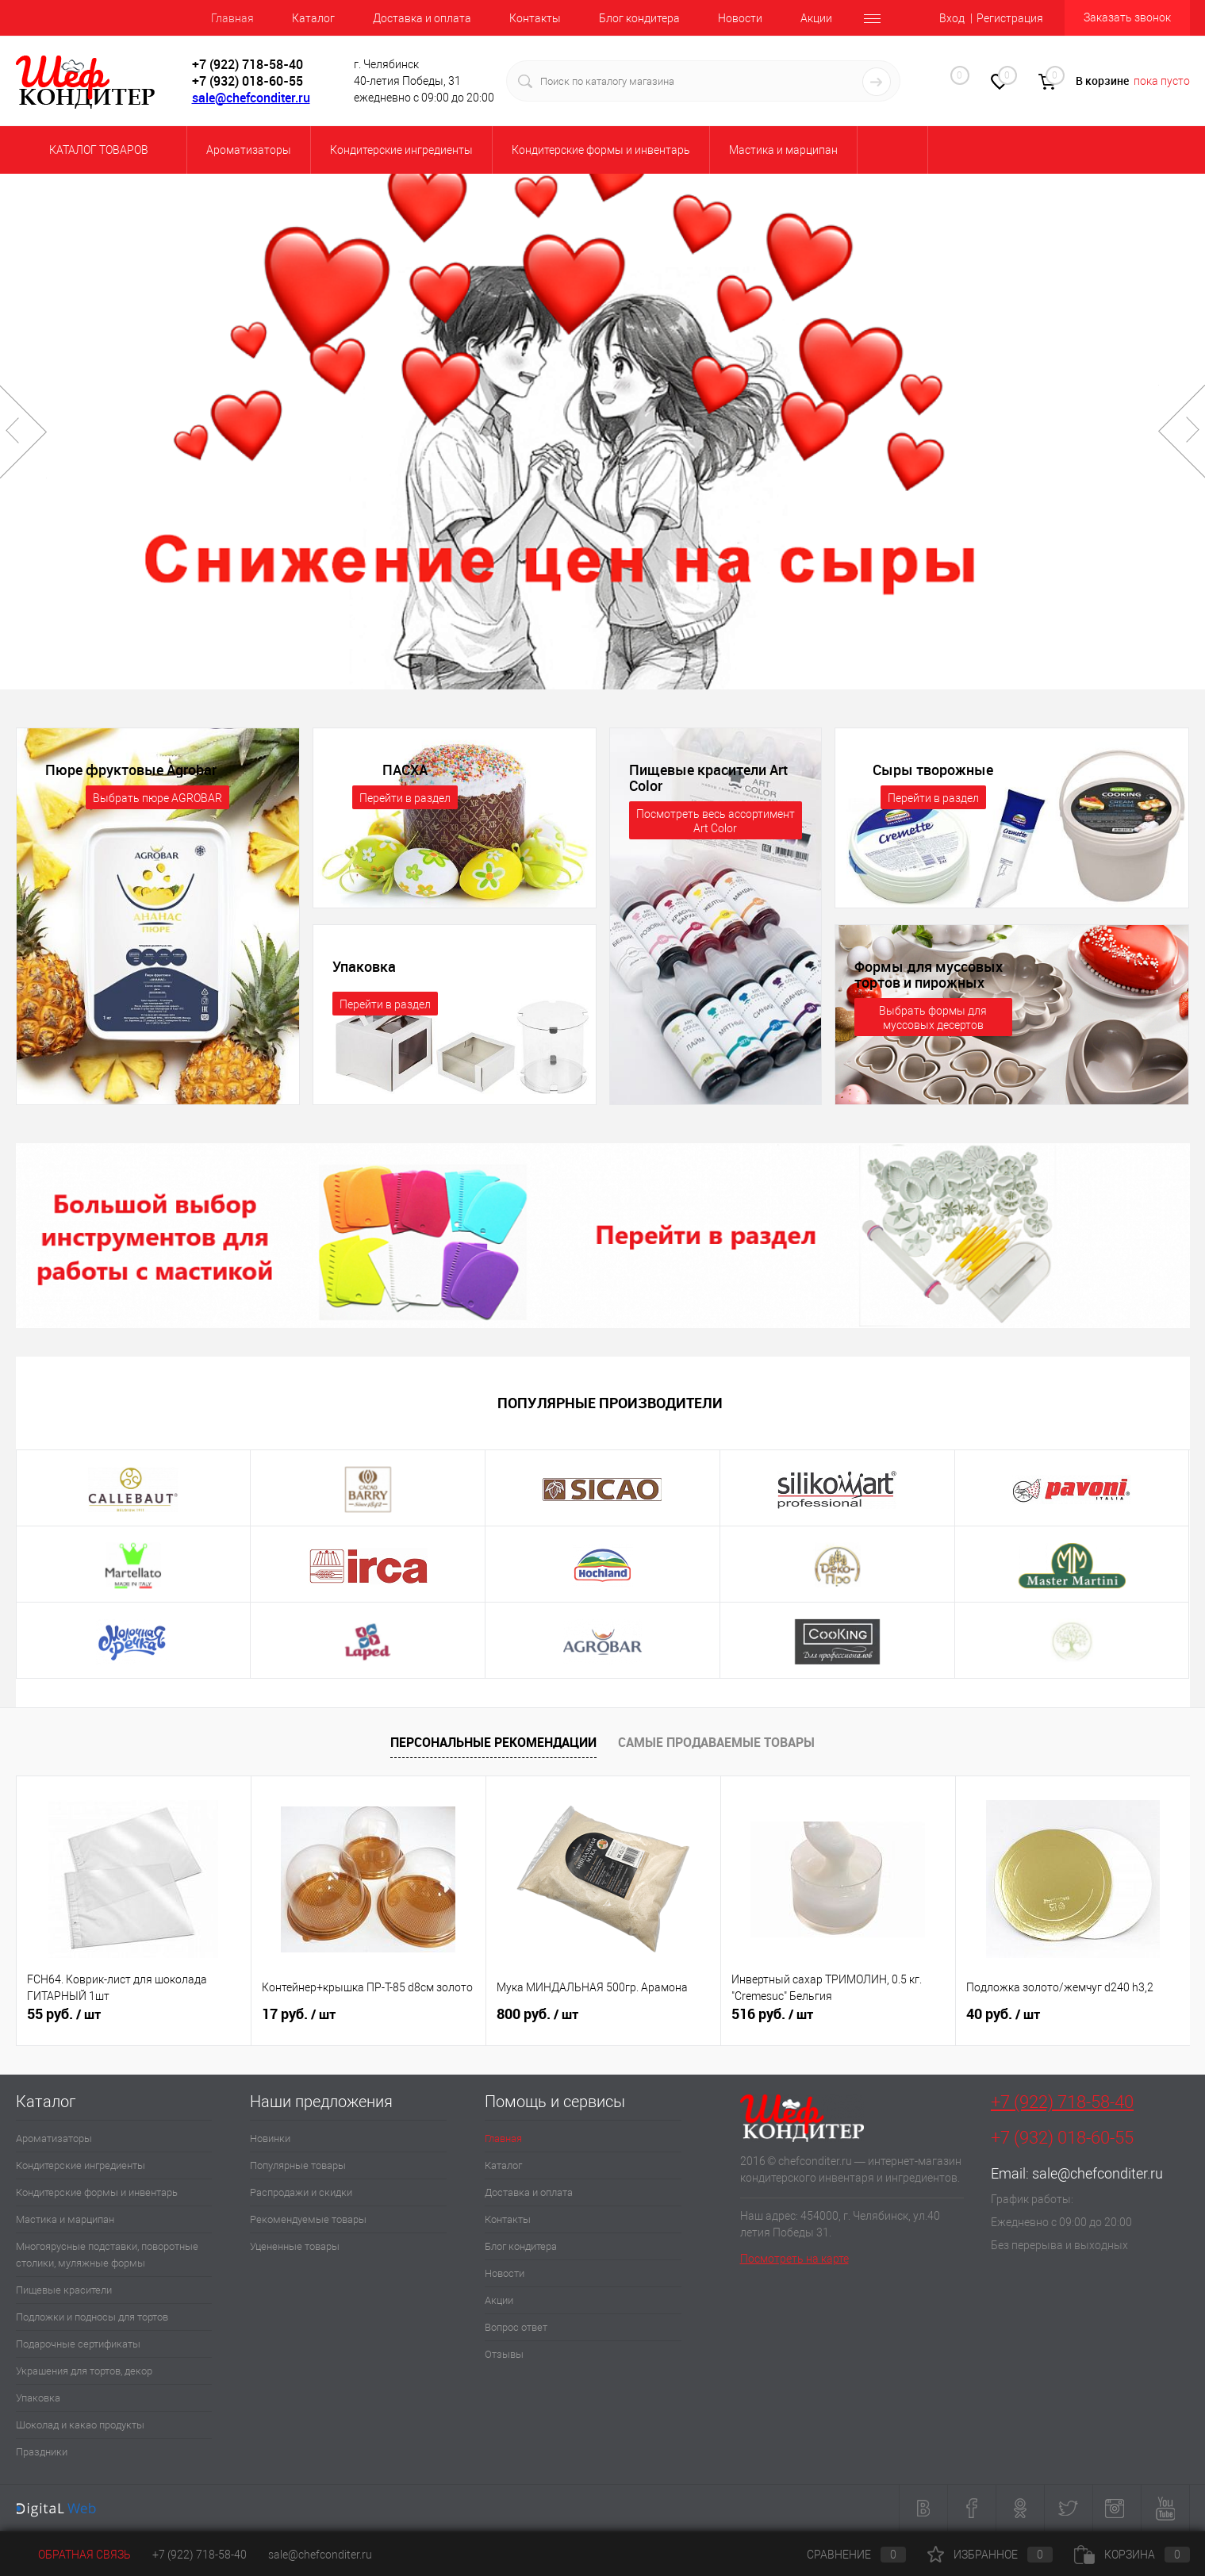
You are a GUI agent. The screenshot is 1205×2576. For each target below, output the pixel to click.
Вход (952, 18)
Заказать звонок (1127, 17)
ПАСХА (405, 769)
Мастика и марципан (65, 2219)
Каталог (313, 18)
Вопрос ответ (516, 2327)
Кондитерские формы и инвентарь (97, 2192)
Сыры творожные (933, 769)
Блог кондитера (639, 18)
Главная (232, 18)
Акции (816, 18)
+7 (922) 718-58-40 (1062, 2102)
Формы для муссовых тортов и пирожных (928, 974)
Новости (740, 18)
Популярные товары (298, 2165)
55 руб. (64, 2014)
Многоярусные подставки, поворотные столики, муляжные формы (107, 2254)
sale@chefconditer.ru (251, 97)
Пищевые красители (64, 2290)
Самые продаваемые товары (716, 1742)
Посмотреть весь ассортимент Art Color (715, 821)
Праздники (41, 2452)
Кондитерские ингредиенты (80, 2165)
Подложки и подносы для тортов (92, 2317)
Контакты (535, 18)
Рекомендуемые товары (308, 2219)
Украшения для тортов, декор (84, 2371)
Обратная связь (73, 2554)
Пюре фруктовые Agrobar (131, 769)
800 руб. (537, 2014)
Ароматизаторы (54, 2138)
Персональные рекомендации (493, 1742)
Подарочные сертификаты (78, 2344)
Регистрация (1010, 18)
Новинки (270, 2138)
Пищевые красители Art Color (708, 777)
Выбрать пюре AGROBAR (157, 798)
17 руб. (299, 2014)
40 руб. (1003, 2014)
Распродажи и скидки (301, 2192)
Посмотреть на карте (794, 2258)
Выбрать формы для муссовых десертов (933, 1017)
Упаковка (364, 966)
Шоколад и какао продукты (80, 2425)
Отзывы (504, 2354)
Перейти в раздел (405, 798)
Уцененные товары (295, 2246)
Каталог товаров (96, 150)
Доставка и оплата (422, 18)
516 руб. (772, 2014)
